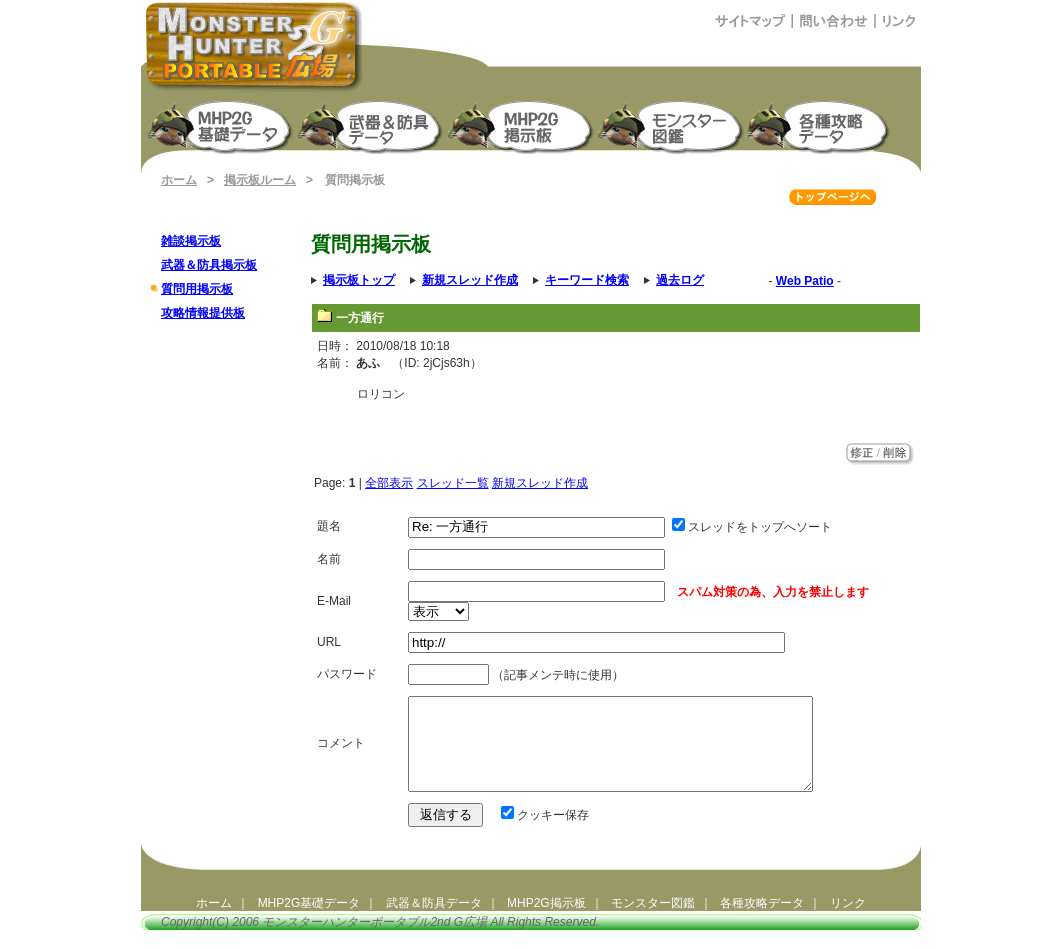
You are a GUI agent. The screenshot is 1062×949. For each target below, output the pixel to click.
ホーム (179, 180)
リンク (848, 921)
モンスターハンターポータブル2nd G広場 (374, 940)
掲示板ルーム (260, 180)
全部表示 (389, 483)
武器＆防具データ (434, 921)
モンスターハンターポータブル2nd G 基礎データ (222, 125)
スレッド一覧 (453, 483)
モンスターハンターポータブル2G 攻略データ (822, 125)
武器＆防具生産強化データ (372, 125)
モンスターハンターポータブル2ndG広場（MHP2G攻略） (254, 46)
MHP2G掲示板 (522, 125)
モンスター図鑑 (672, 125)
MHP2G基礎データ (309, 921)
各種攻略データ (762, 921)
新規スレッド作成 (540, 483)
